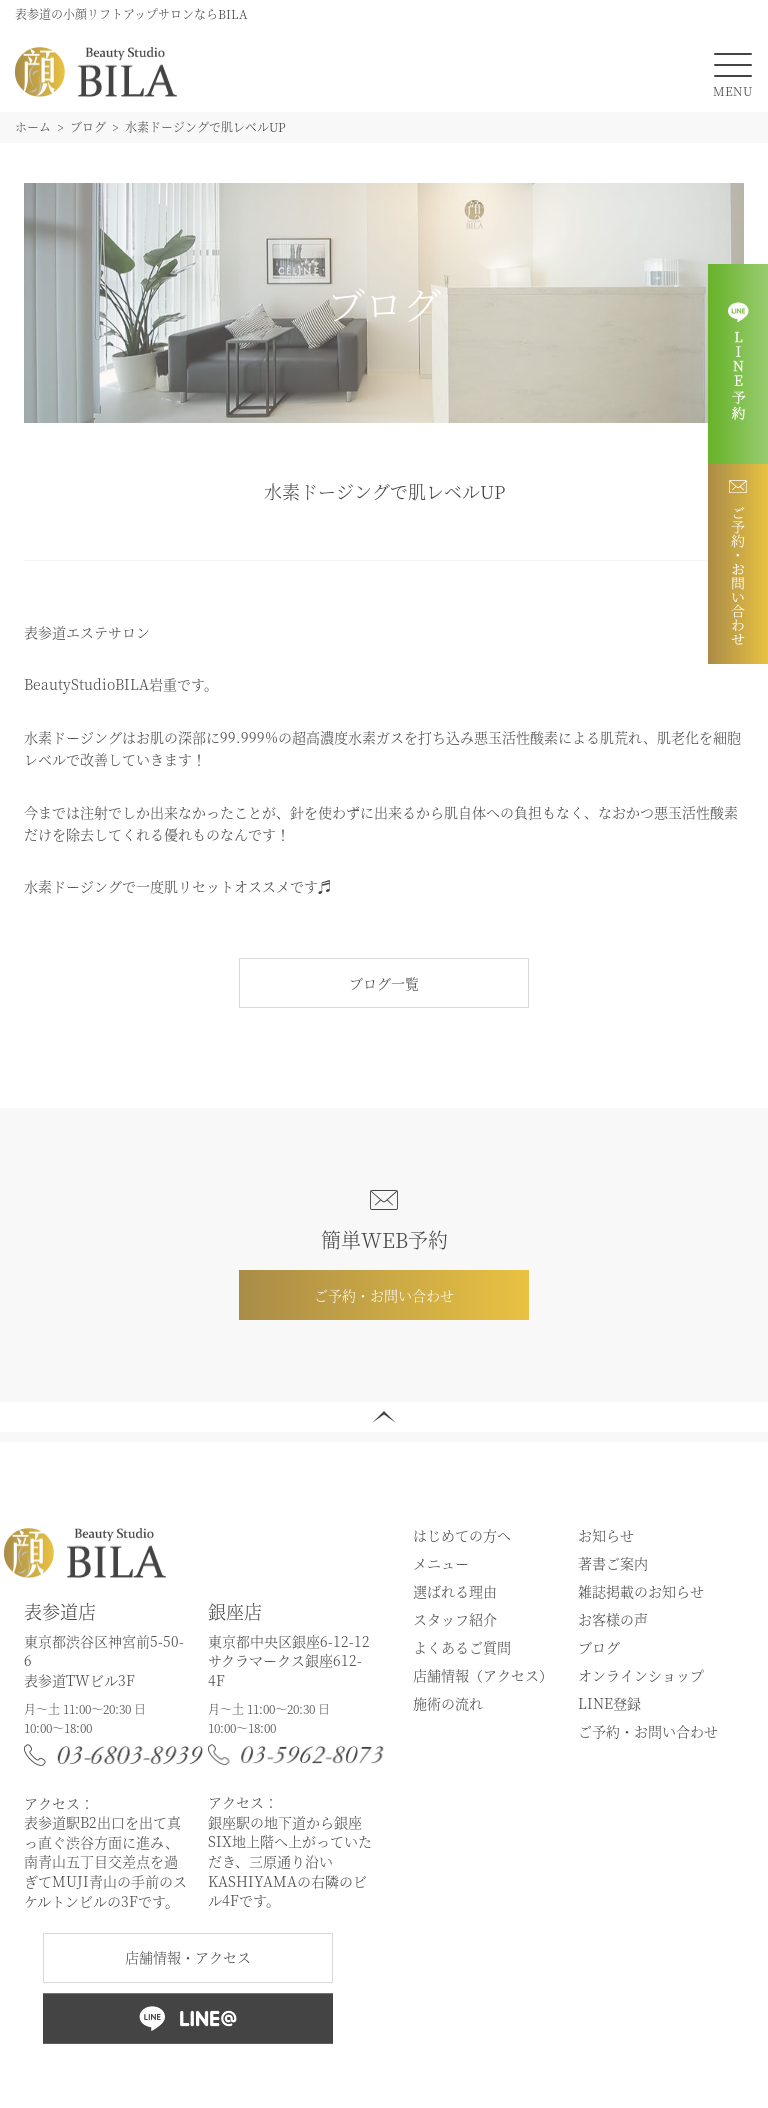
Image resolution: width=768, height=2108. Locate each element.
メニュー (441, 1563)
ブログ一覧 (384, 983)
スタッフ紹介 (455, 1619)
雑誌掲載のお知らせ (641, 1591)
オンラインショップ (641, 1675)
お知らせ (606, 1535)
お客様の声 (613, 1619)
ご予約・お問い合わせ (384, 1295)
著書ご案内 (613, 1563)
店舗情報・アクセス (188, 1957)
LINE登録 (609, 1703)
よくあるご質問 (462, 1647)
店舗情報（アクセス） (483, 1675)
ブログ (599, 1647)
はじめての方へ (462, 1535)
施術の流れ (448, 1703)
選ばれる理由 (455, 1591)
